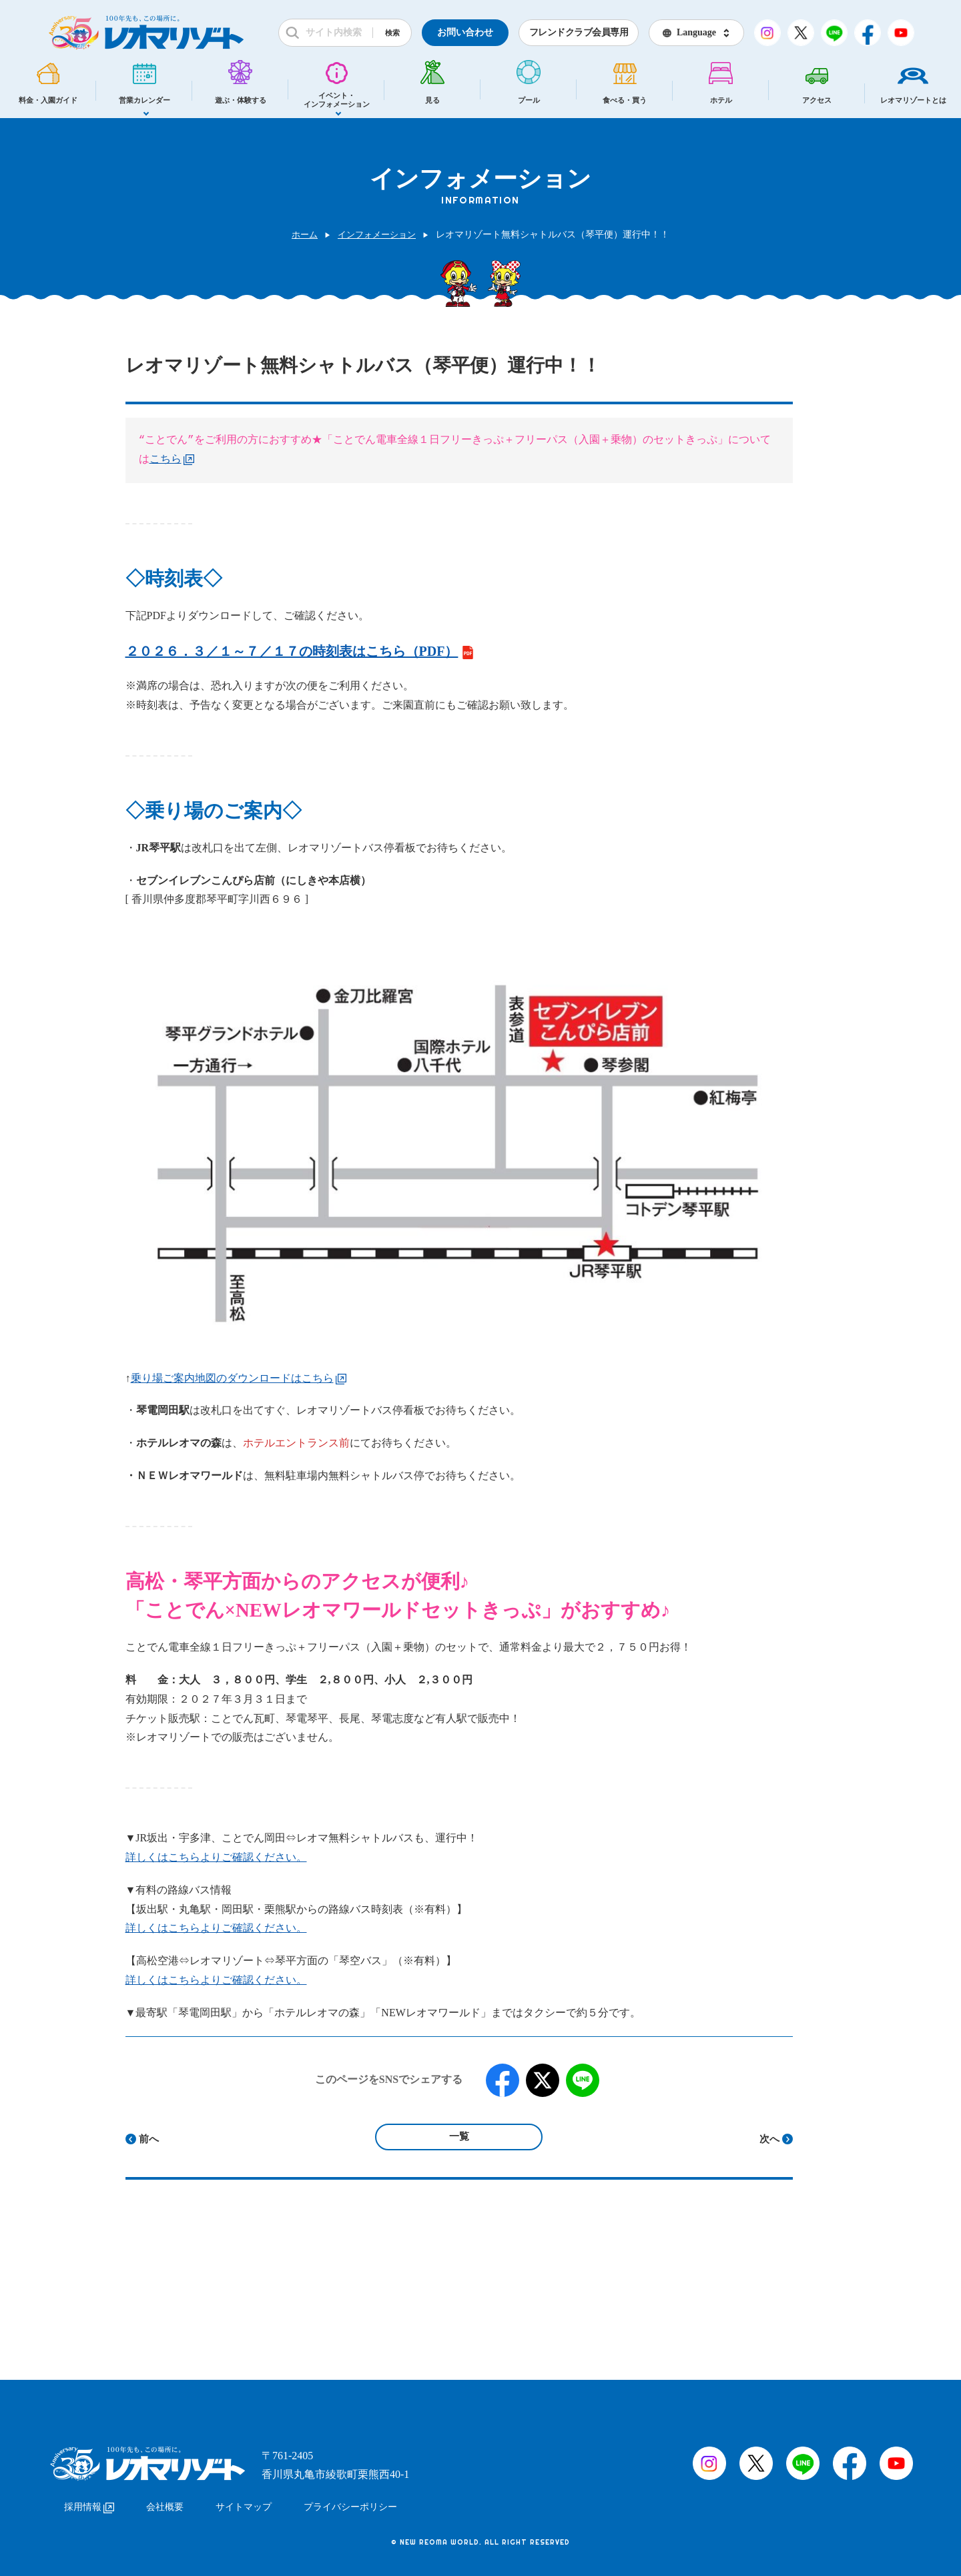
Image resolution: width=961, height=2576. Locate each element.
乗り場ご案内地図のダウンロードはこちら (238, 1378)
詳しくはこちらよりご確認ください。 (216, 1857)
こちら (171, 459)
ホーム (302, 235)
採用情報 (89, 2501)
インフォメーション (378, 235)
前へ (149, 2139)
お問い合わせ (465, 32)
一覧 (459, 2136)
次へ (769, 2139)
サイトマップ (244, 2501)
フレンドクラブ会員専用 (579, 32)
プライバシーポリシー (350, 2501)
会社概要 (165, 2501)
